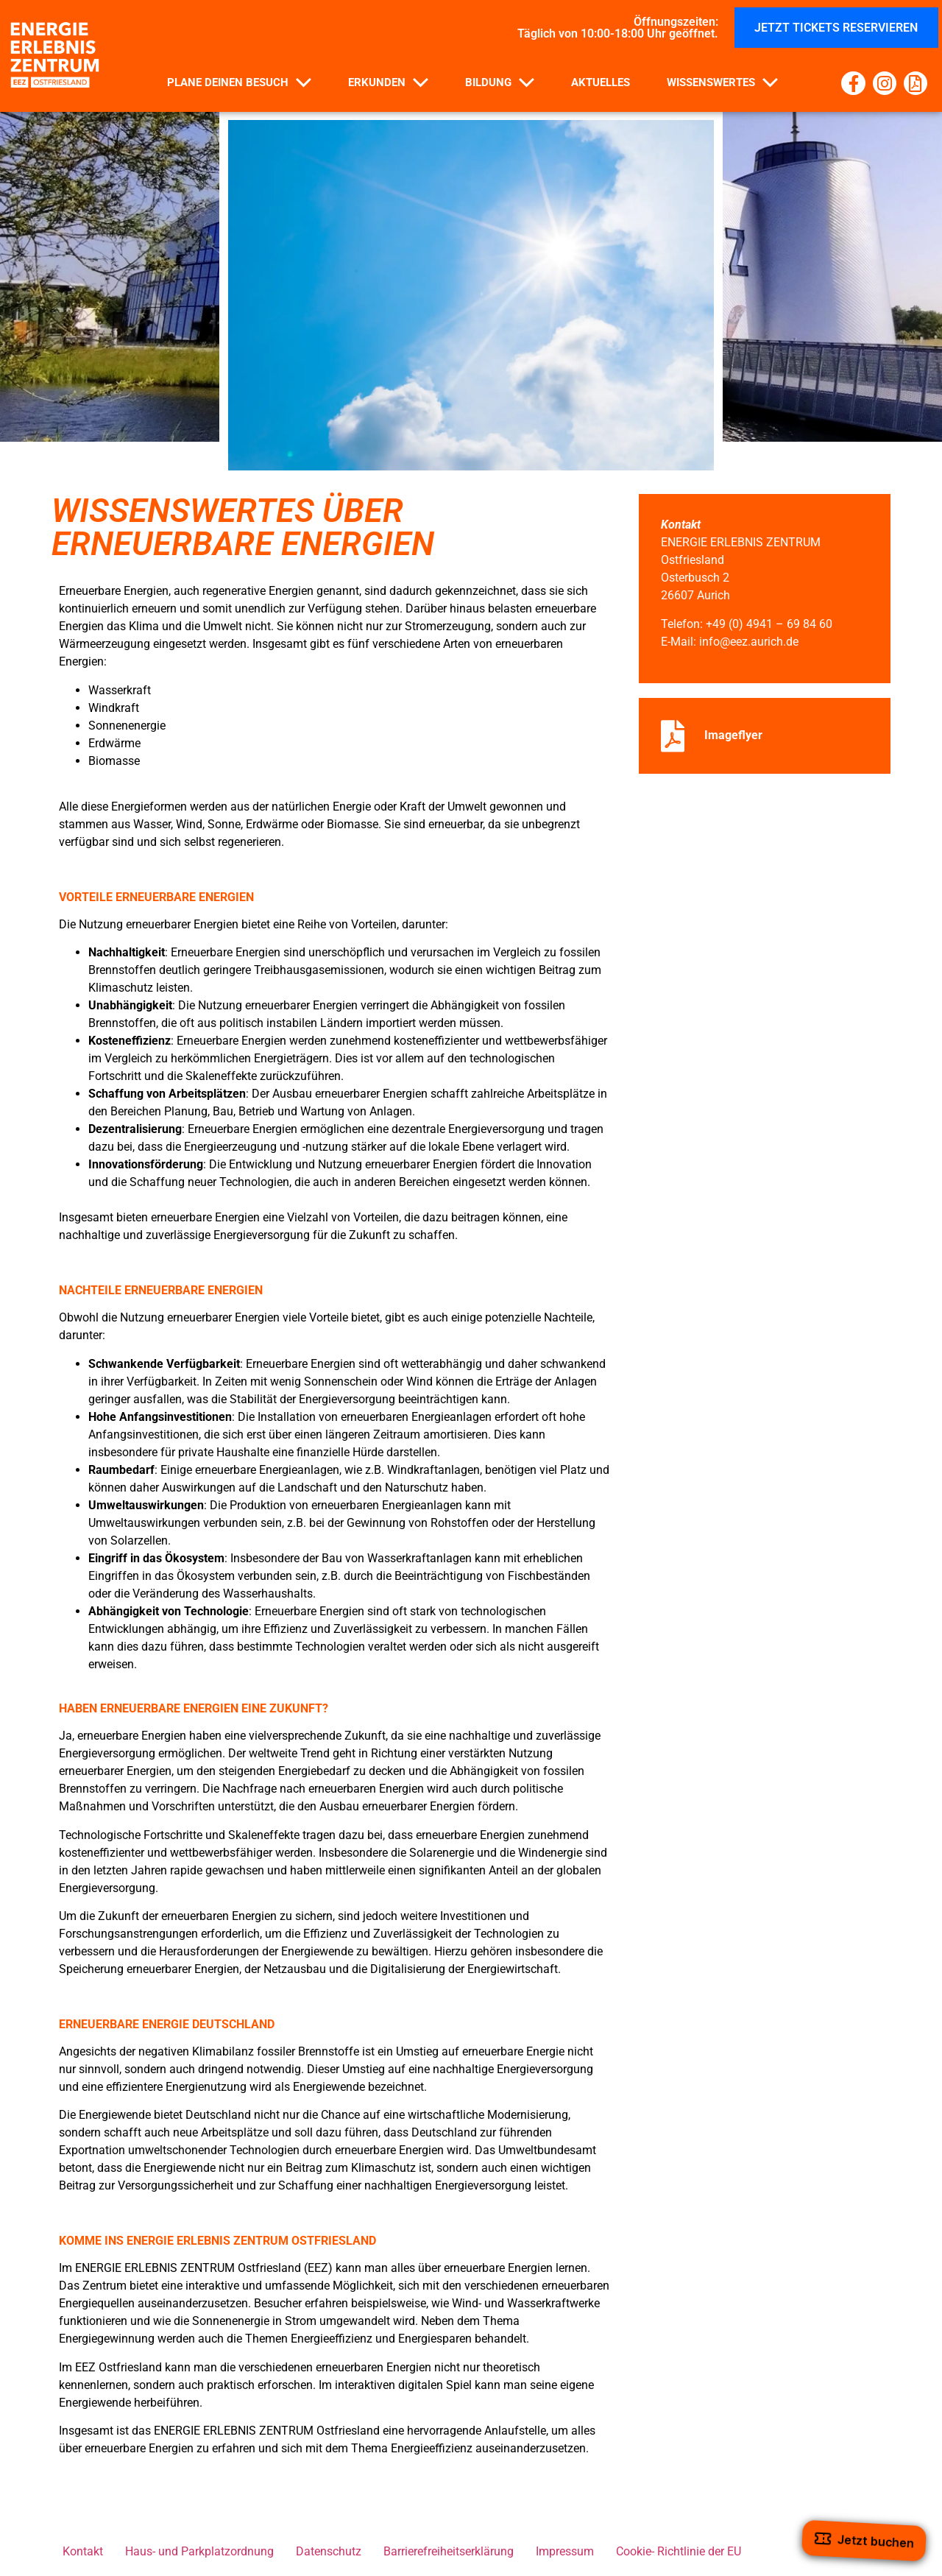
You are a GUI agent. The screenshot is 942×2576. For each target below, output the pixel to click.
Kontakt (83, 2551)
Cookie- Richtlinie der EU (678, 2551)
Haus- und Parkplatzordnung (199, 2551)
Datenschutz (328, 2551)
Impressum (565, 2551)
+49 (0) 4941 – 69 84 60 (769, 624)
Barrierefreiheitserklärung (448, 2551)
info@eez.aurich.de (748, 642)
